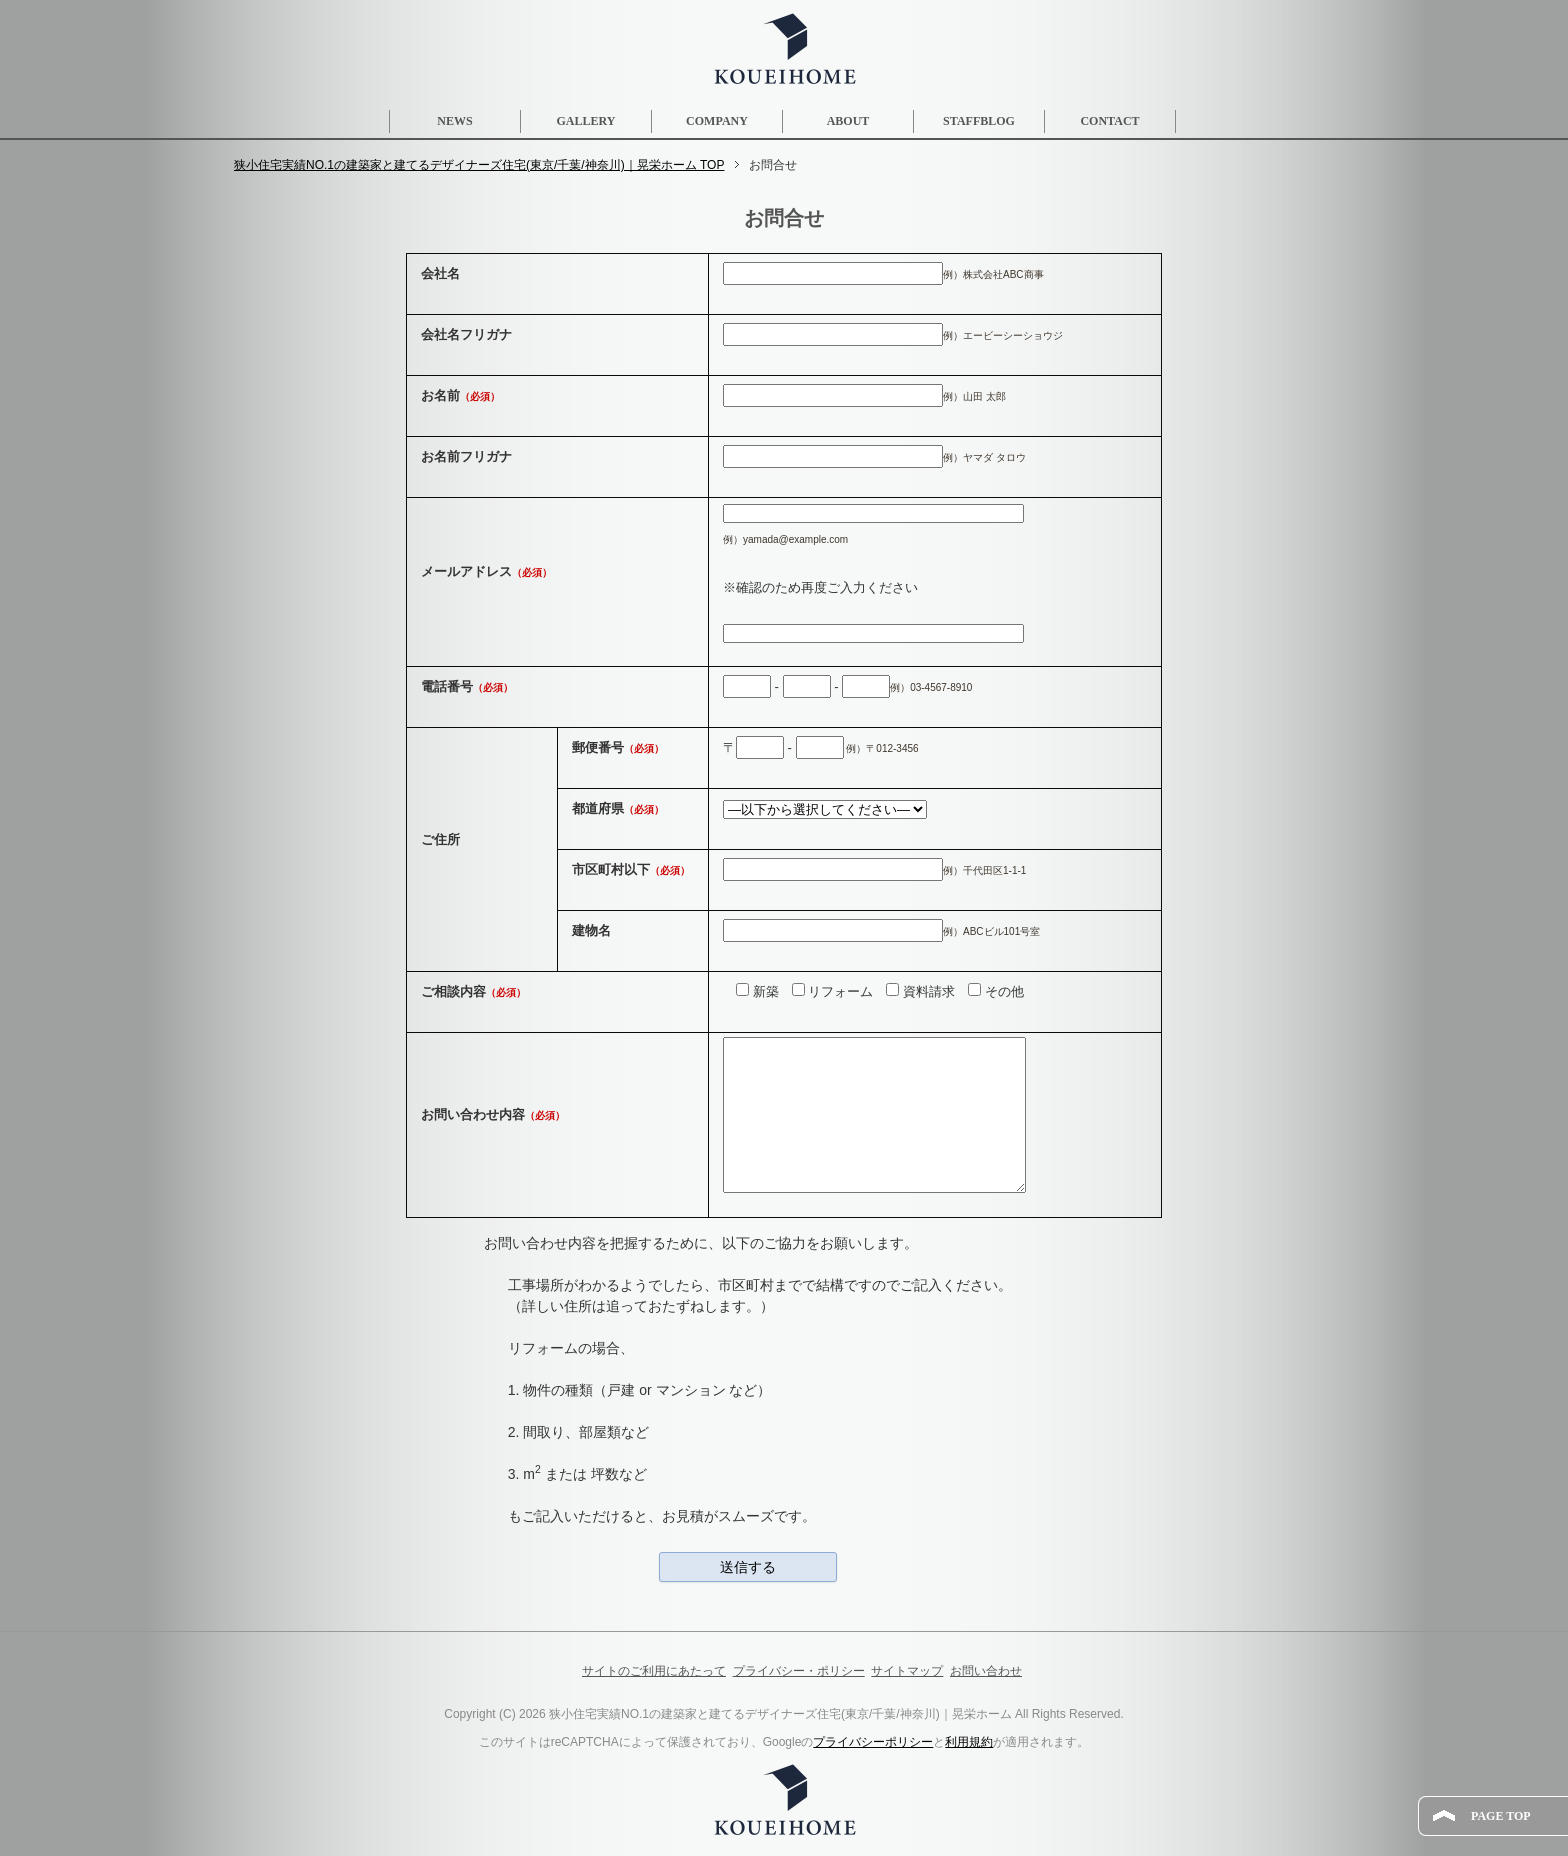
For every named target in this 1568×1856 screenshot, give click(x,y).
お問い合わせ (986, 1671)
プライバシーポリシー (873, 1742)
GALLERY (586, 121)
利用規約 (969, 1742)
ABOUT (848, 121)
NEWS (454, 121)
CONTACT (1109, 121)
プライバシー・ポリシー (799, 1671)
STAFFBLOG (979, 121)
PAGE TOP (1501, 1816)
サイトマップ (907, 1671)
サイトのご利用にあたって (654, 1671)
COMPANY (717, 121)
